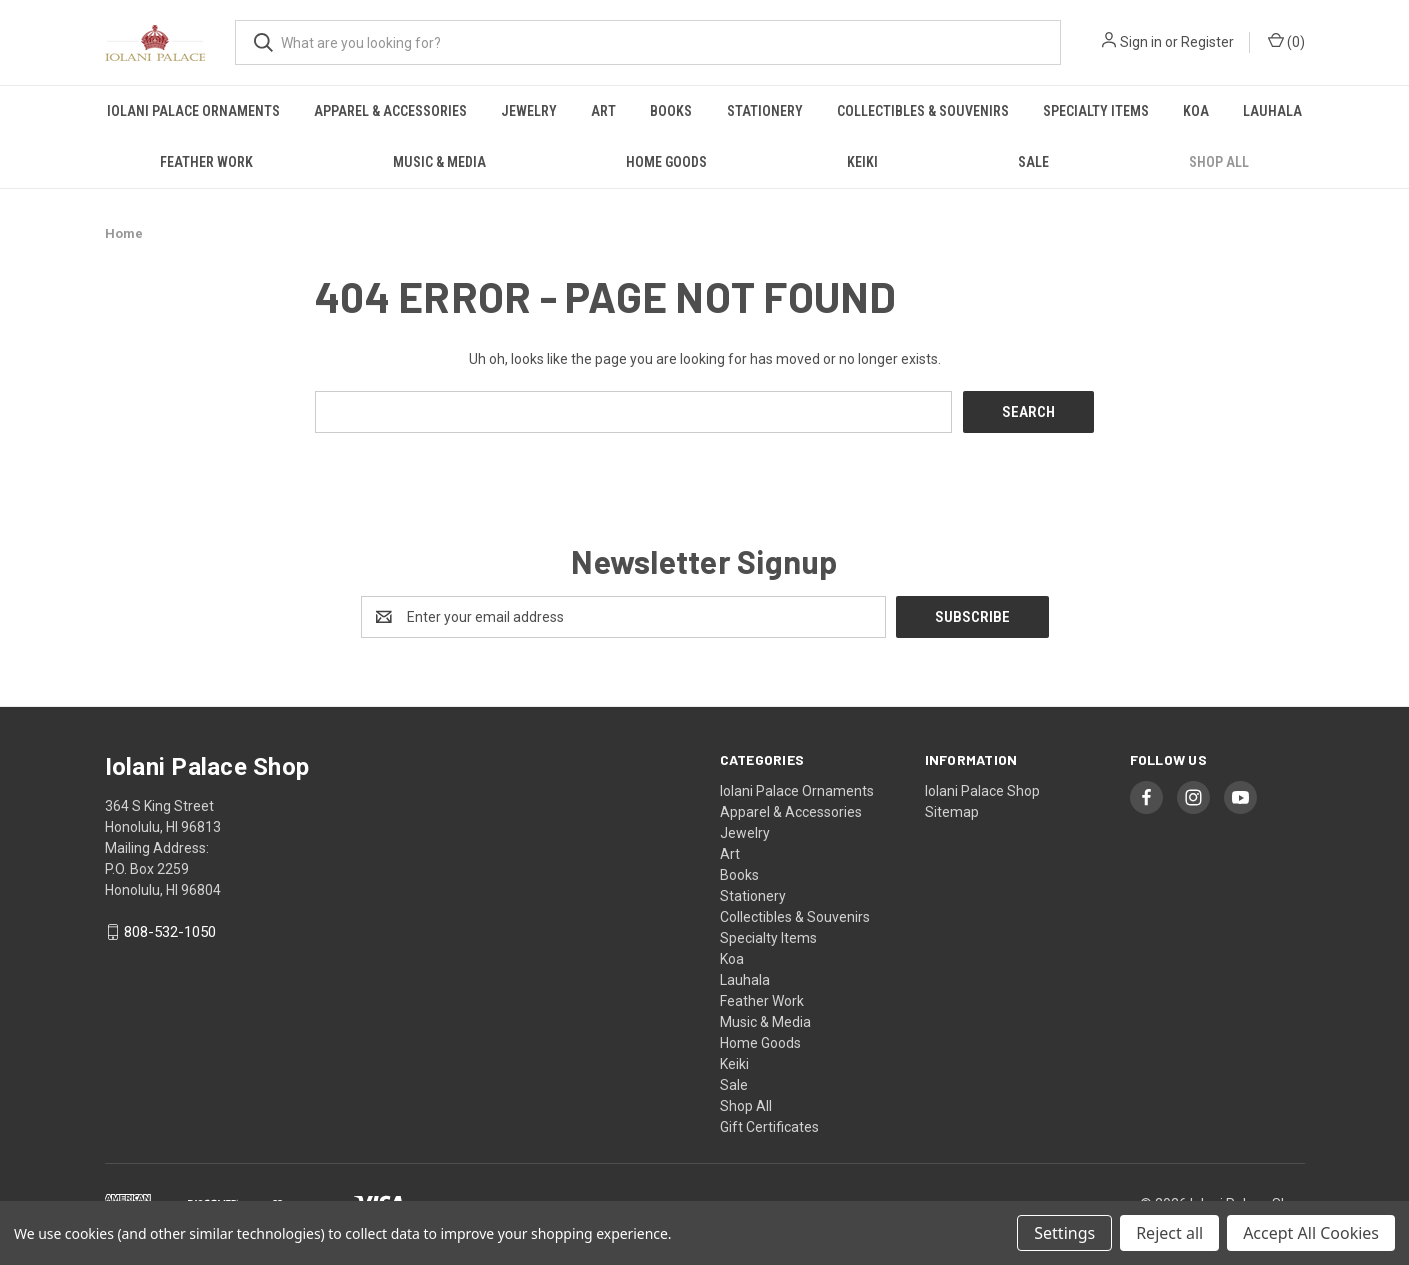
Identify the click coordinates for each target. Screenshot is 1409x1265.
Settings (1064, 1233)
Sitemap (952, 811)
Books (671, 111)
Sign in (1141, 42)
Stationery (765, 111)
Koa (1196, 111)
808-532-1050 (170, 932)
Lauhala (1272, 111)
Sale (1033, 162)
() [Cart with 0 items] (1286, 41)
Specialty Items (1096, 111)
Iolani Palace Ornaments (193, 111)
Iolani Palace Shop (982, 790)
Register (1207, 42)
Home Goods (666, 162)
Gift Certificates (769, 1126)
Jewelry (529, 111)
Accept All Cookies (1311, 1233)
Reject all (1169, 1233)
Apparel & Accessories (390, 111)
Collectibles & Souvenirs (923, 111)
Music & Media (439, 162)
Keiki (862, 162)
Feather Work (206, 162)
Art (603, 111)
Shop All (1219, 162)
